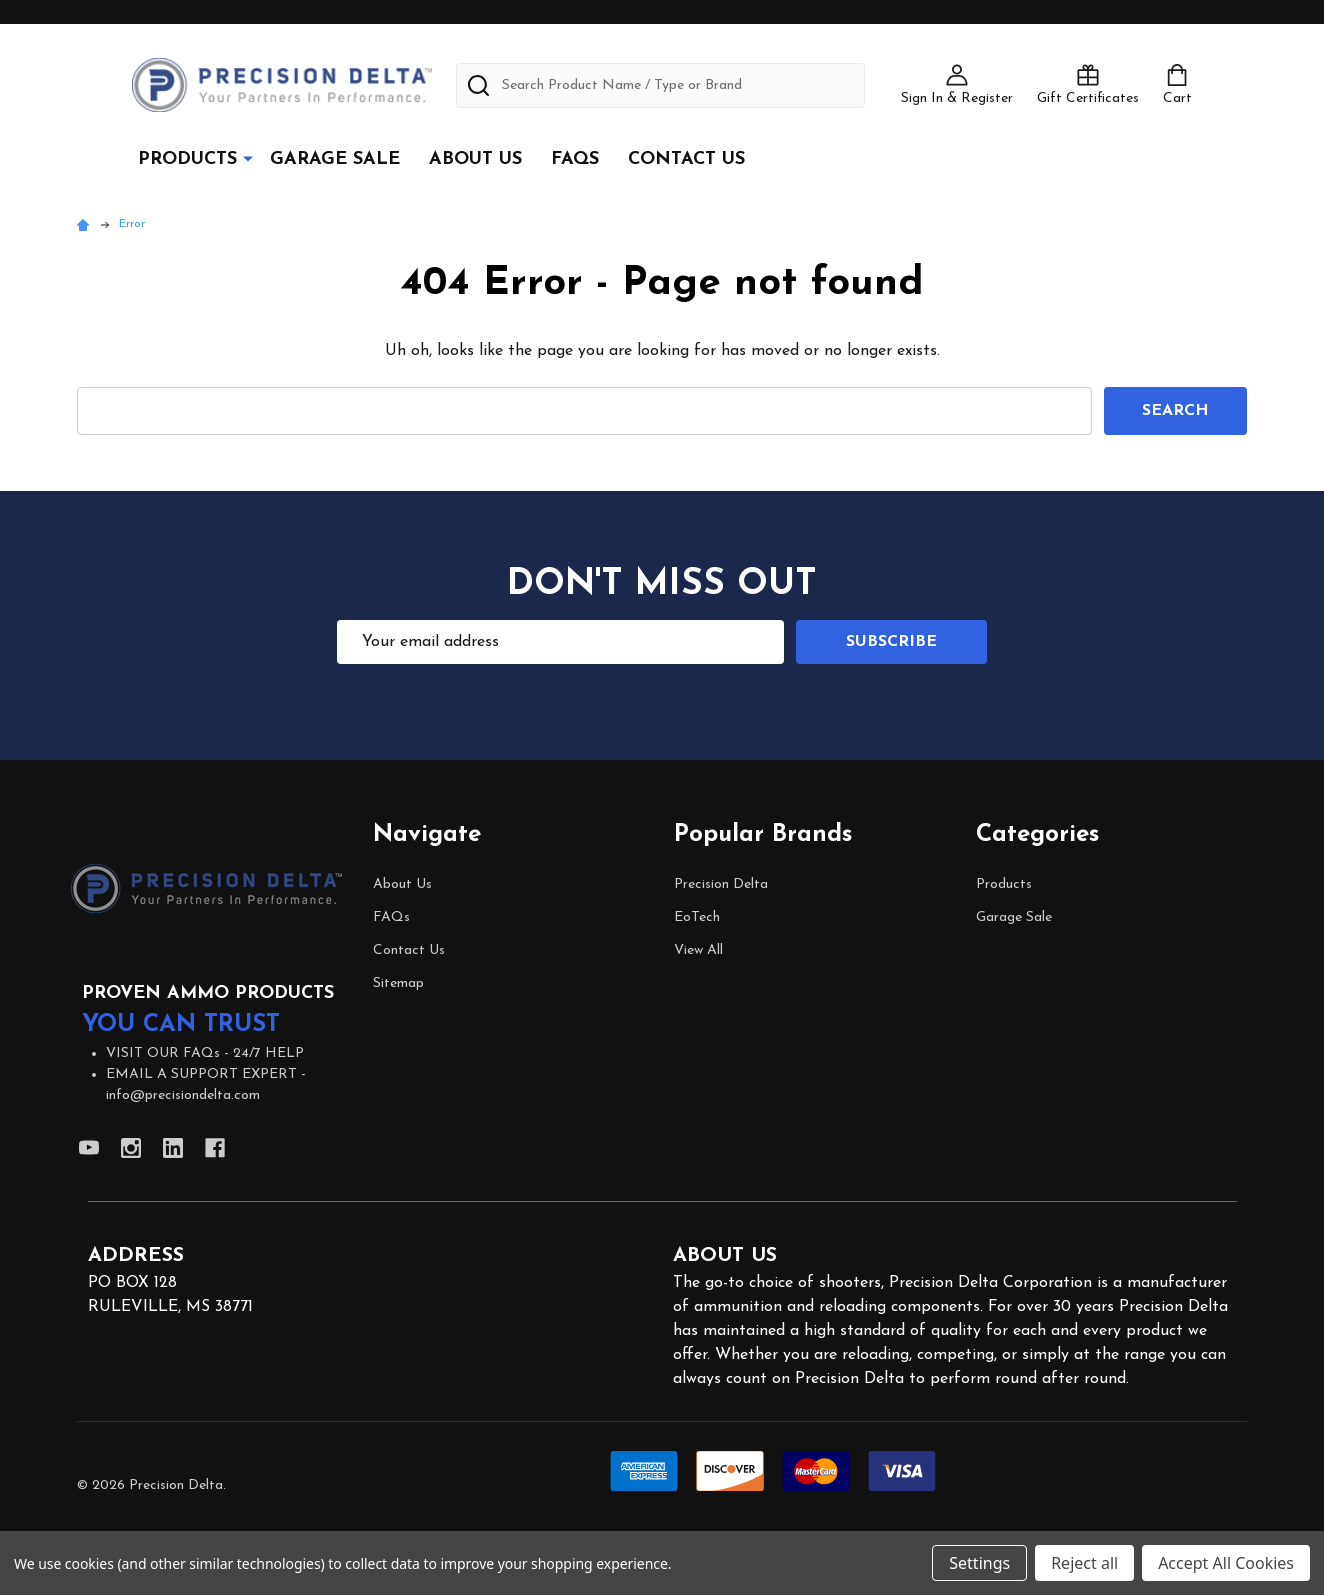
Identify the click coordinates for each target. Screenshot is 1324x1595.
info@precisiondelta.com (183, 1095)
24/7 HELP (268, 1053)
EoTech (697, 917)
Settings (979, 1563)
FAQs (575, 159)
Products (187, 159)
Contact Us (686, 159)
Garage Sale (335, 159)
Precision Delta (721, 884)
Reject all (1084, 1563)
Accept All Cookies (1226, 1563)
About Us (475, 159)
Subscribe (891, 642)
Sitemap (398, 983)
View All (698, 950)
